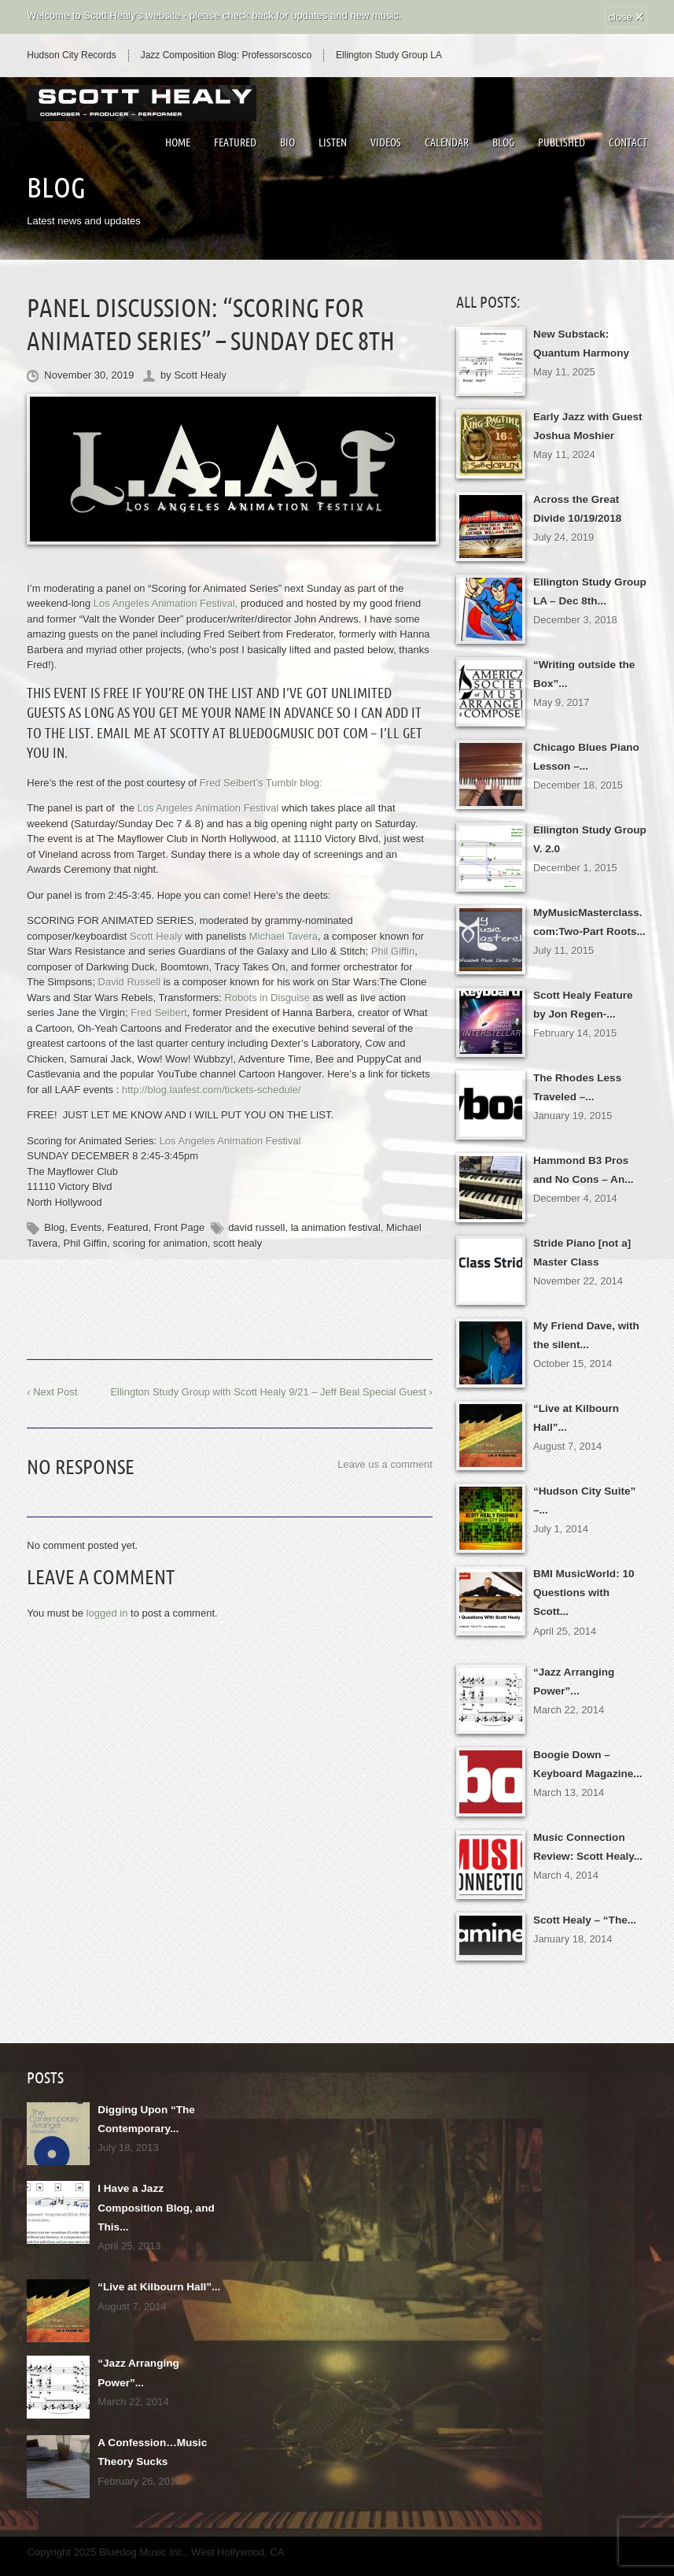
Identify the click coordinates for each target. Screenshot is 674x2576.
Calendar (447, 142)
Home (177, 142)
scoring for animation (160, 1243)
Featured (235, 142)
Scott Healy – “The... (582, 1904)
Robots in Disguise (266, 997)
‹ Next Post (52, 1392)
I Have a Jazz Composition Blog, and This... (153, 2189)
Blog (503, 142)
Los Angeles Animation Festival (230, 1141)
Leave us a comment (385, 1464)
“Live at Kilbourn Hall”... (156, 2267)
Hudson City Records (71, 55)
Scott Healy (200, 375)
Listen (333, 142)
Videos (385, 142)
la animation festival (336, 1227)
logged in (107, 1613)
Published (561, 142)
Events (86, 1227)
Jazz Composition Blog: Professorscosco (226, 55)
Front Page (179, 1227)
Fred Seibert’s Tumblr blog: (261, 783)
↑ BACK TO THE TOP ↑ (337, 2556)
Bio (287, 142)
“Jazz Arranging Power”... (160, 2343)
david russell (256, 1227)
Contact (628, 142)
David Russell (129, 982)
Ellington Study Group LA (389, 55)
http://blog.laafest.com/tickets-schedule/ (211, 1090)
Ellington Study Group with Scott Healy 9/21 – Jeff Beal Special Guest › (271, 1392)
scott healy (237, 1243)
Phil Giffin (85, 1243)
